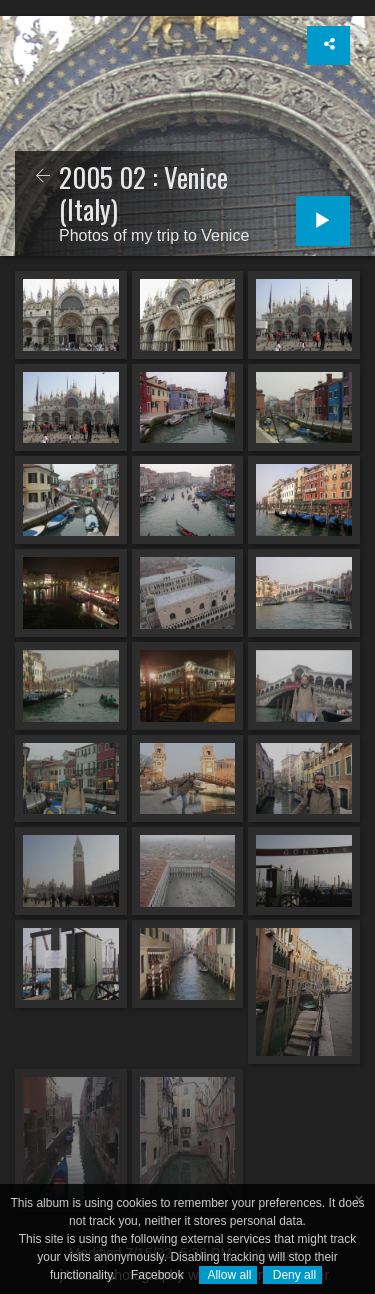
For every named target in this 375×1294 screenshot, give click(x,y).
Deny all (292, 1275)
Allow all (228, 1275)
